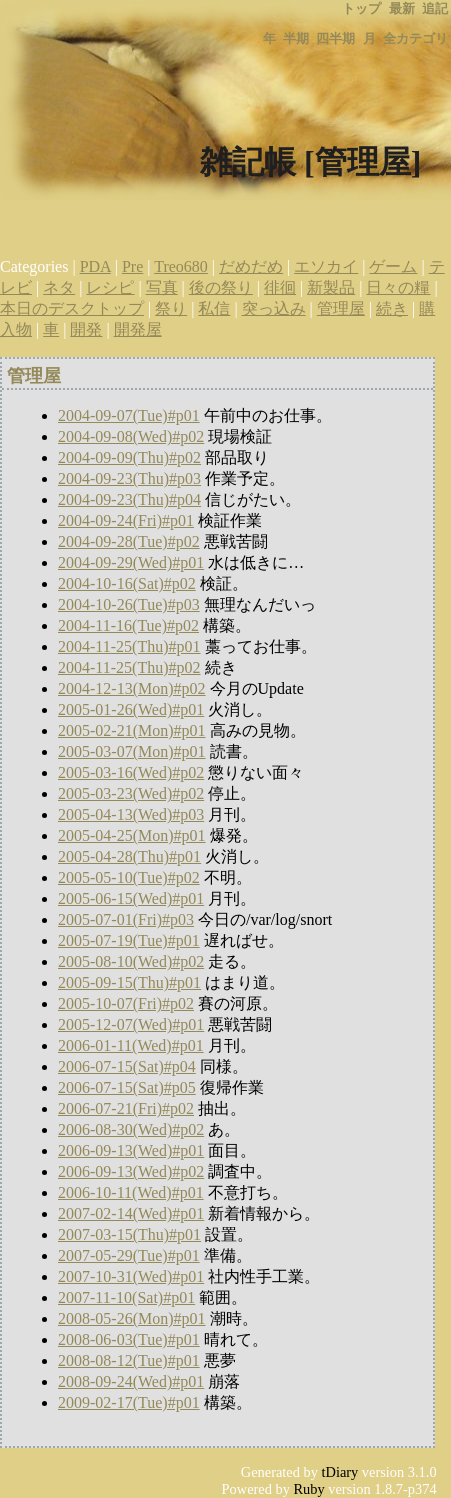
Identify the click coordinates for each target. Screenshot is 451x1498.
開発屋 (138, 329)
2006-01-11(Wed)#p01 (131, 1045)
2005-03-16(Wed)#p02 (131, 772)
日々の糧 (398, 287)
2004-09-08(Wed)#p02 (131, 436)
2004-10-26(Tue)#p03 (129, 604)
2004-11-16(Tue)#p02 (128, 625)
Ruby (309, 1489)
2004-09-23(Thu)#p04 (129, 499)
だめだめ (251, 266)
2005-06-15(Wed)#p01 (131, 898)
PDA (95, 266)
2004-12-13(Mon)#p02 (132, 688)
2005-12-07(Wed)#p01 (131, 1024)
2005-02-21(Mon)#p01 (132, 730)
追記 (435, 9)
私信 (214, 308)
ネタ (59, 287)
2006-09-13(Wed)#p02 (131, 1171)
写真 (162, 287)
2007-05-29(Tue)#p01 (129, 1255)
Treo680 (181, 266)
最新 (402, 9)
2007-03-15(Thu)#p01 (129, 1234)
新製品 (331, 287)
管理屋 (341, 308)
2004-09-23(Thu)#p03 (129, 478)
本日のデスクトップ (72, 308)
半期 (296, 39)
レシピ (110, 287)
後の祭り (221, 287)
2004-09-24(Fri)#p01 (126, 520)
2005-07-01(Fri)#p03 (126, 919)
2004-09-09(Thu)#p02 (129, 457)
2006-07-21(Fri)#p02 (126, 1108)
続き (392, 308)
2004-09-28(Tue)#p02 (129, 541)
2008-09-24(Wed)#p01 (131, 1381)
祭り (171, 308)
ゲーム (393, 266)
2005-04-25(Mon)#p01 (132, 835)
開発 (86, 329)
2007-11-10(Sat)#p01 (126, 1297)
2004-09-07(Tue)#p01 (129, 415)
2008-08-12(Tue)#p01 (129, 1360)
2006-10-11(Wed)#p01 (131, 1192)
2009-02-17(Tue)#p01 (129, 1402)
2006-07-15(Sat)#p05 (127, 1087)
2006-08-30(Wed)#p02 (131, 1129)
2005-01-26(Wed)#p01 (131, 709)
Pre (132, 266)
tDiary (340, 1472)
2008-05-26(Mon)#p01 (132, 1318)
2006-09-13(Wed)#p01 (131, 1150)
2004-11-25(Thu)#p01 (129, 646)
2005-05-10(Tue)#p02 (129, 877)
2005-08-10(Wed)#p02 (131, 961)
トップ (361, 9)
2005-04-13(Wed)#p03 (131, 814)
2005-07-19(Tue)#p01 (129, 940)
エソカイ (326, 266)
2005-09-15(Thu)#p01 (129, 982)
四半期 (335, 39)
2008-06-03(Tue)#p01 (129, 1339)
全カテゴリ (415, 39)
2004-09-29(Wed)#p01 (131, 562)
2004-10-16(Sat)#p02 (127, 583)
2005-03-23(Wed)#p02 (131, 793)
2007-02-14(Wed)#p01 (131, 1213)
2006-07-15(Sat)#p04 (127, 1066)
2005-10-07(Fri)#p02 (126, 1003)
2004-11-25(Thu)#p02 (129, 667)
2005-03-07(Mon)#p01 (132, 751)
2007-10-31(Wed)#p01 (131, 1276)
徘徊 (280, 287)
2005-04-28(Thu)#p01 (129, 856)
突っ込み (274, 308)
